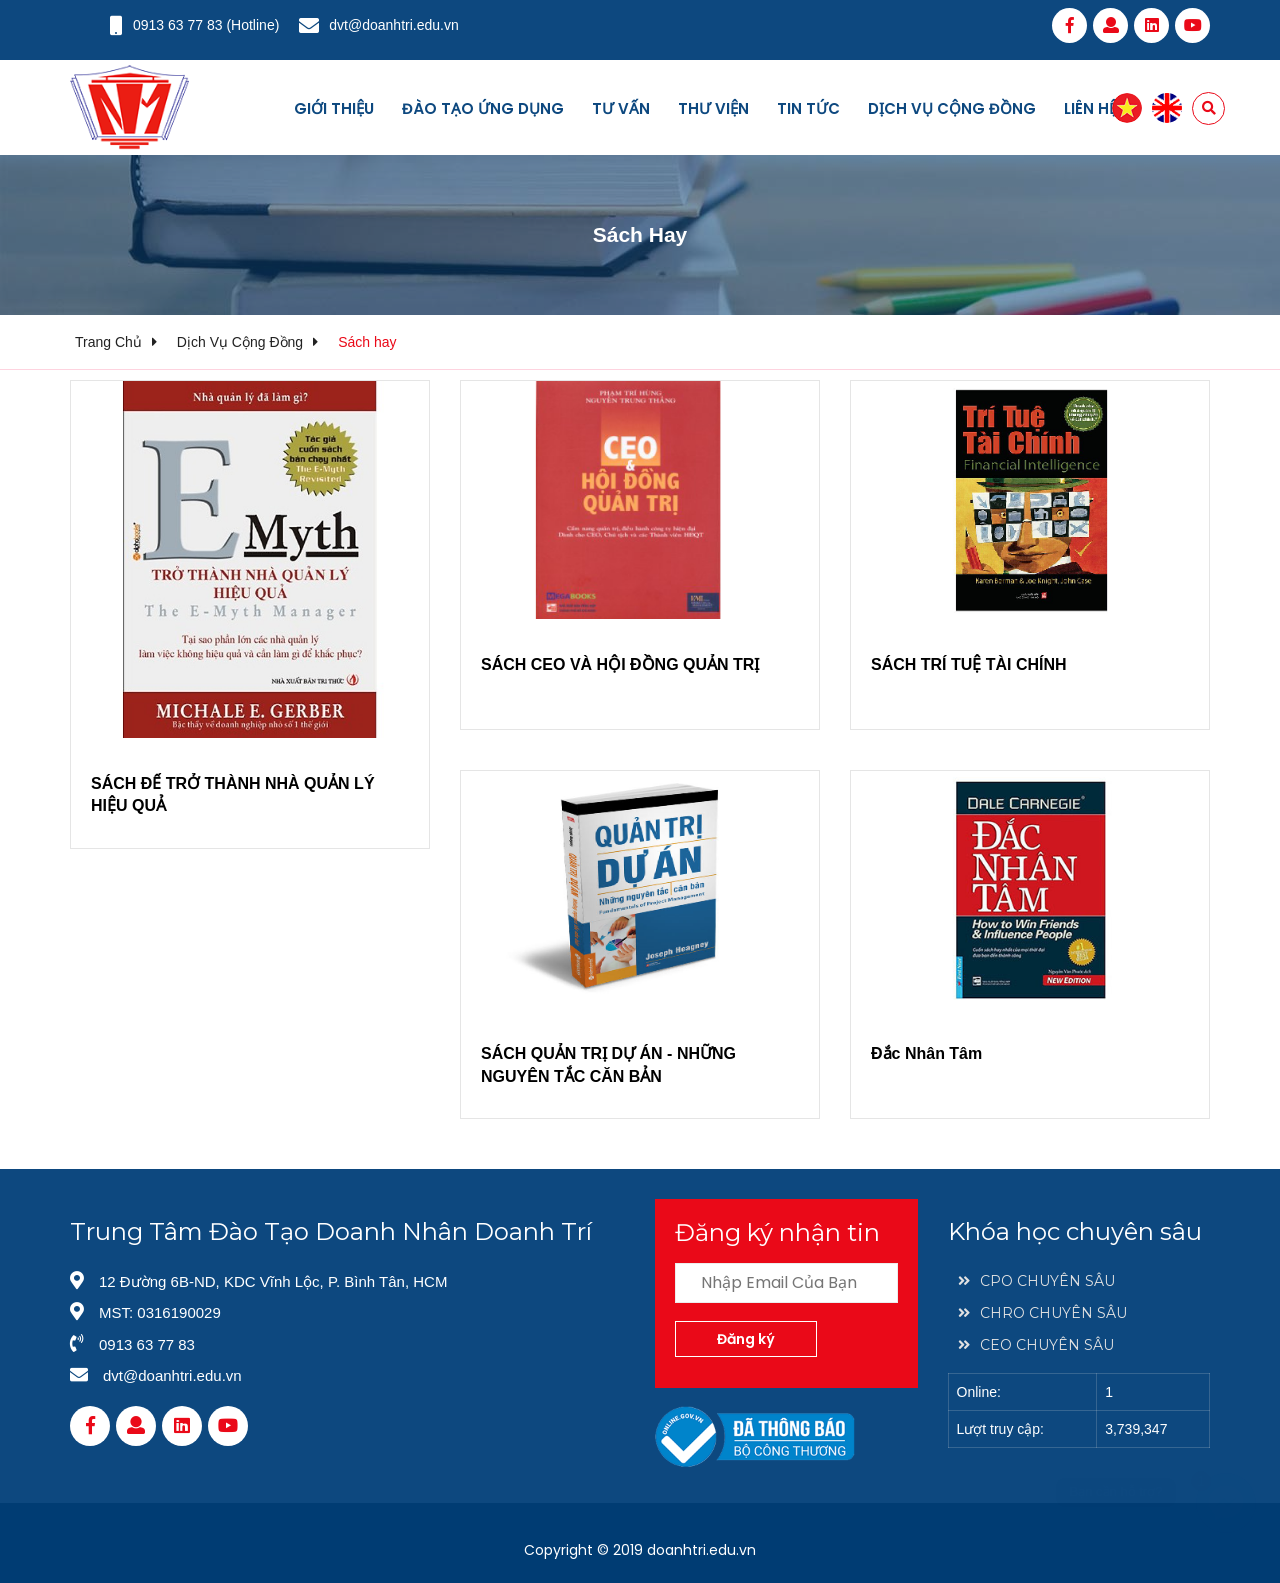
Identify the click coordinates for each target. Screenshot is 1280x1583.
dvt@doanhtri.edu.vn (393, 25)
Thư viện (713, 108)
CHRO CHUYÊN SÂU (1042, 1313)
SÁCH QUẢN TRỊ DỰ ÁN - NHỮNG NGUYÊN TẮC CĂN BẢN (608, 1064)
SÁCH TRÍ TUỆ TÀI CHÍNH (969, 664)
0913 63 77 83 (178, 25)
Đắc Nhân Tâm (926, 1053)
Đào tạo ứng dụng (483, 108)
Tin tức (808, 108)
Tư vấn (621, 108)
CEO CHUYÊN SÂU (1036, 1345)
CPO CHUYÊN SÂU (1036, 1281)
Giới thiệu (334, 108)
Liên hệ (1090, 108)
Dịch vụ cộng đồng (952, 108)
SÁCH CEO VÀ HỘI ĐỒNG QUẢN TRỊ (620, 664)
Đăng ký (746, 1339)
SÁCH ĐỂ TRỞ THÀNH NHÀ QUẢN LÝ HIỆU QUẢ (233, 794)
